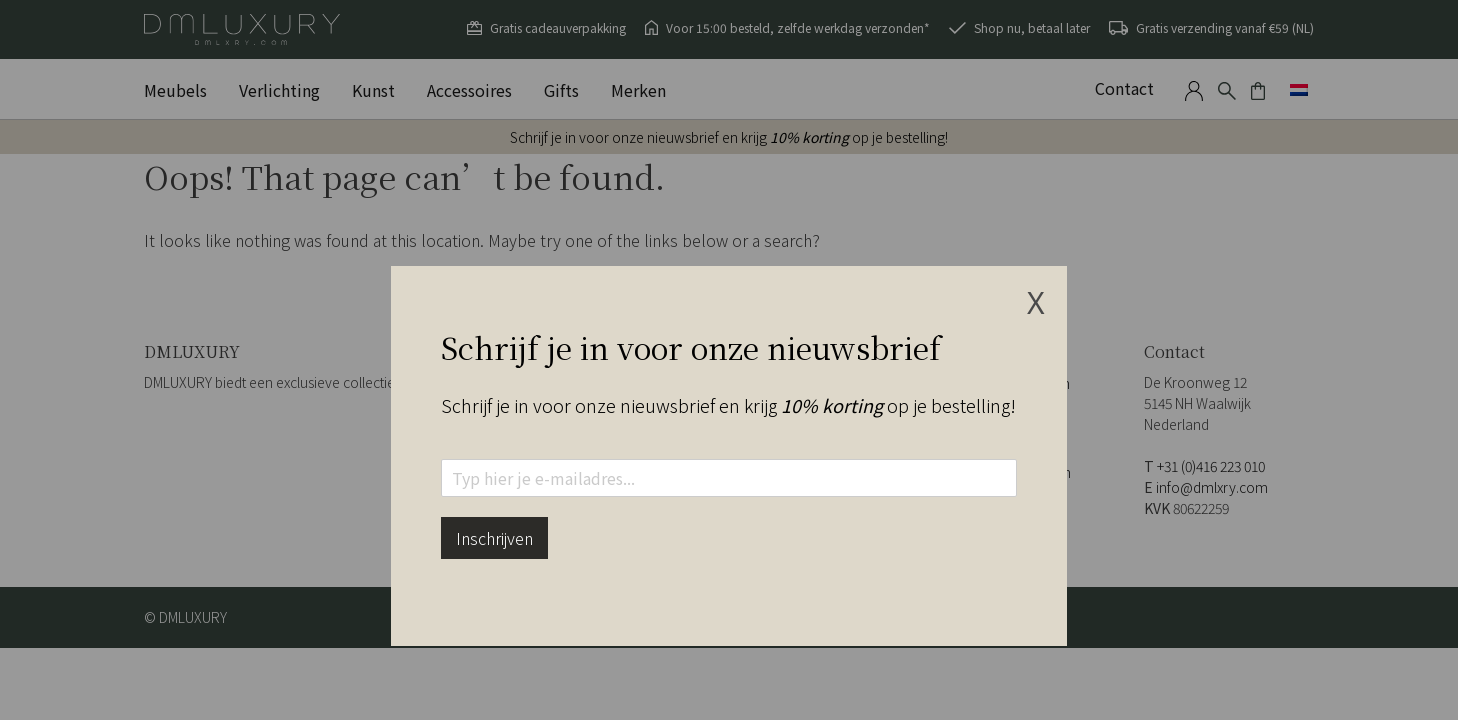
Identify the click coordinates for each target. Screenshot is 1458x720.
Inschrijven (494, 538)
